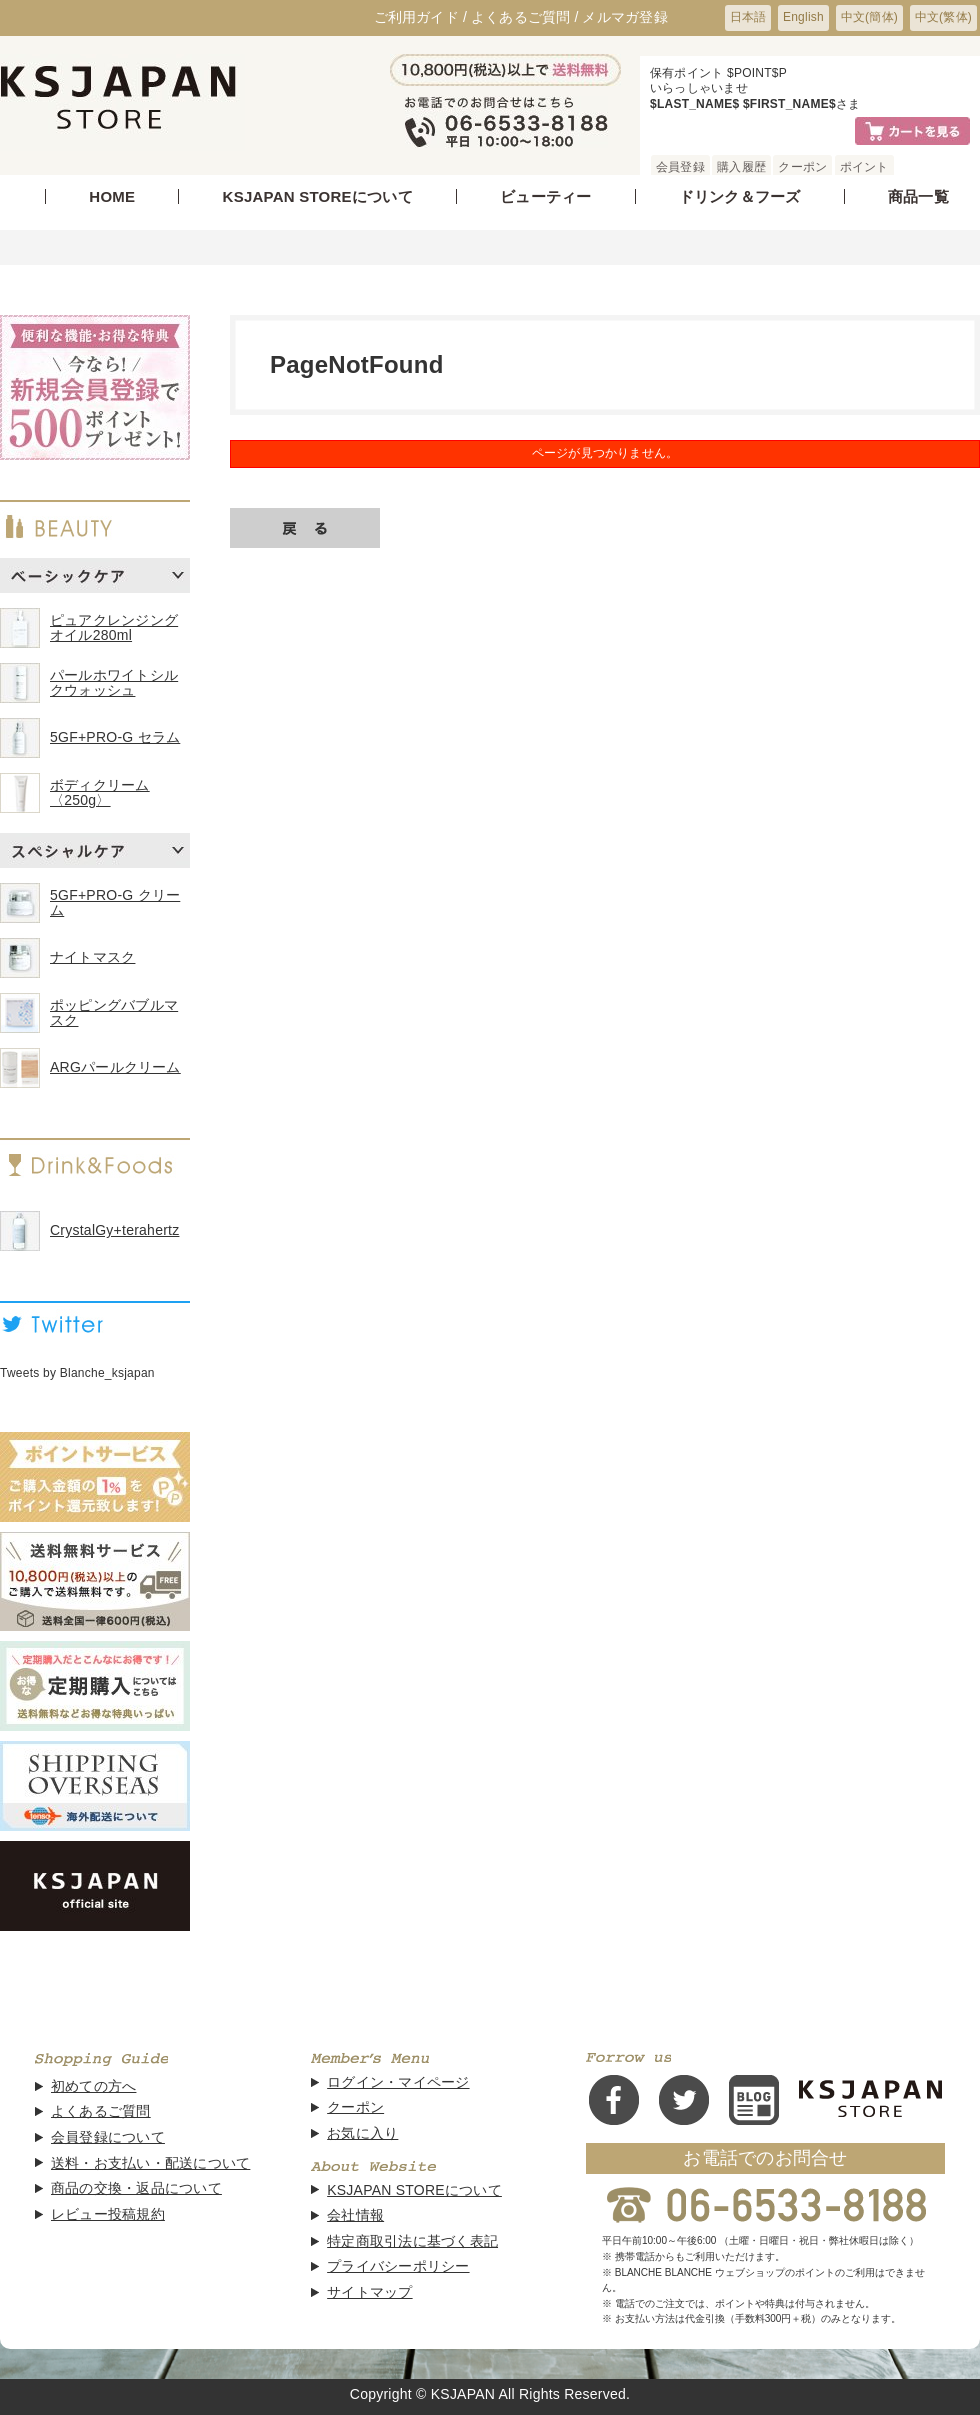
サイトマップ (369, 2292)
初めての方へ (93, 2086)
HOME (112, 196)
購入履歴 (741, 167)
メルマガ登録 (624, 17)
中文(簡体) (869, 17)
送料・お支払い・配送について (150, 2163)
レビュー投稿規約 (108, 2214)
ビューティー (545, 196)
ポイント (864, 167)
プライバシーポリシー (398, 2266)
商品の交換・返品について (136, 2188)
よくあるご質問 (101, 2111)
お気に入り (362, 2133)
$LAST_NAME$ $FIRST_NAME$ (743, 104)
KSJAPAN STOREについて (318, 196)
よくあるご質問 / (525, 17)
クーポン (802, 167)
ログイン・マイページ (398, 2082)
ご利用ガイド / (421, 17)
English (803, 17)
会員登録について (108, 2137)
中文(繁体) (943, 17)
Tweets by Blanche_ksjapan (77, 1373)
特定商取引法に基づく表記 (412, 2241)
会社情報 (355, 2215)
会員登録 (680, 167)
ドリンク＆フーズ (740, 196)
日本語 (748, 17)
